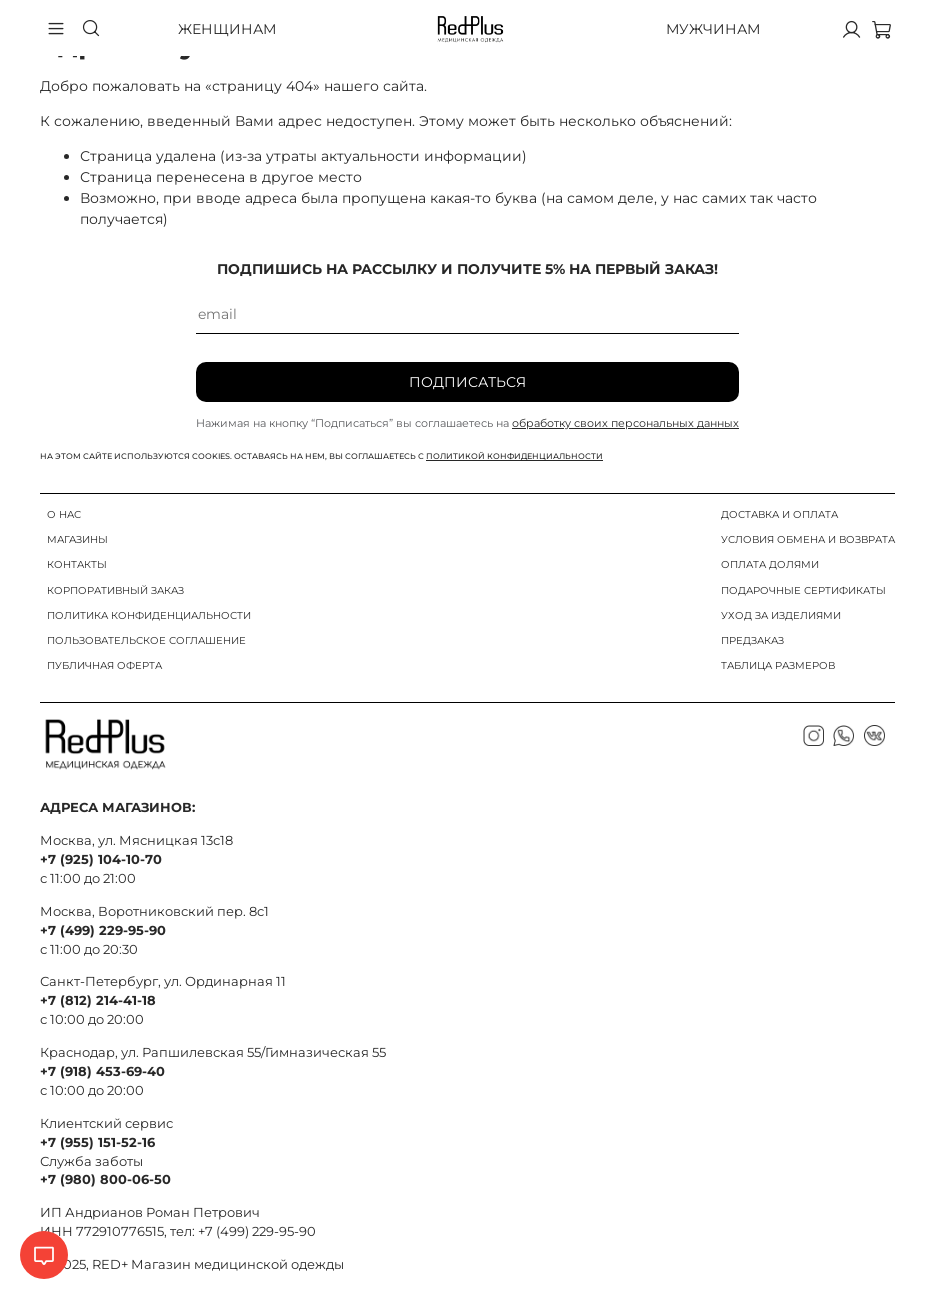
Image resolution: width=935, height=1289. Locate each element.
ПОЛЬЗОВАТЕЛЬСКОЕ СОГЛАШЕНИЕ (146, 640)
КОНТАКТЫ (77, 564)
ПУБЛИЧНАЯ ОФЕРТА (104, 665)
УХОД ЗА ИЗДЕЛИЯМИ (781, 615)
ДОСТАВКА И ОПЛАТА (779, 514)
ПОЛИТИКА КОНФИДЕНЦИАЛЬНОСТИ (149, 615)
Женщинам (227, 29)
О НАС (64, 514)
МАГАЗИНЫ (77, 539)
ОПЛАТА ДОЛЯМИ (770, 564)
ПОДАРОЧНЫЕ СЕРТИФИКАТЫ (803, 590)
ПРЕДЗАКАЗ (752, 640)
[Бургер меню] (56, 29)
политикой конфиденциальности (514, 456)
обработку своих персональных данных (625, 423)
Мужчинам (713, 29)
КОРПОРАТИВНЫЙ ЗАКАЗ (115, 590)
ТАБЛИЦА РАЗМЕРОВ (778, 665)
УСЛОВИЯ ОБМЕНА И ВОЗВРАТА (808, 539)
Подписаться (467, 382)
